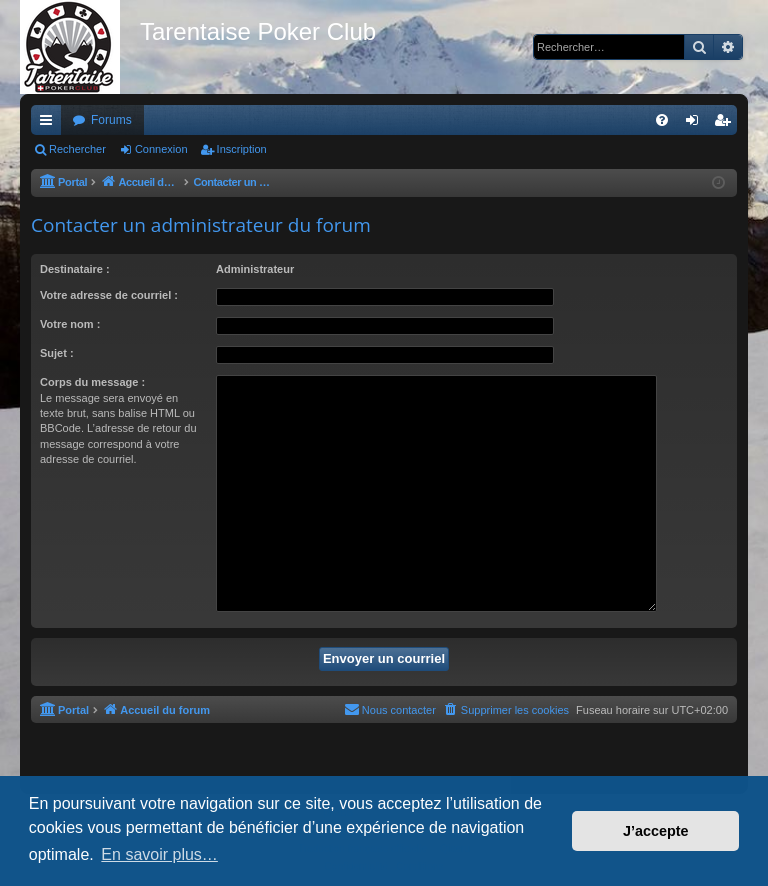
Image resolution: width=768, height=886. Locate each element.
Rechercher (77, 149)
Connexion (161, 149)
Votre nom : (70, 324)
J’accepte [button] (656, 831)
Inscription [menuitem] (726, 124)
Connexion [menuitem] (696, 124)
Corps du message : (92, 382)
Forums (111, 120)
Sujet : (57, 353)
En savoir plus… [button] (159, 854)
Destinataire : (75, 269)
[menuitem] (662, 120)
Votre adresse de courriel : (109, 295)
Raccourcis (50, 124)
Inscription (242, 149)
